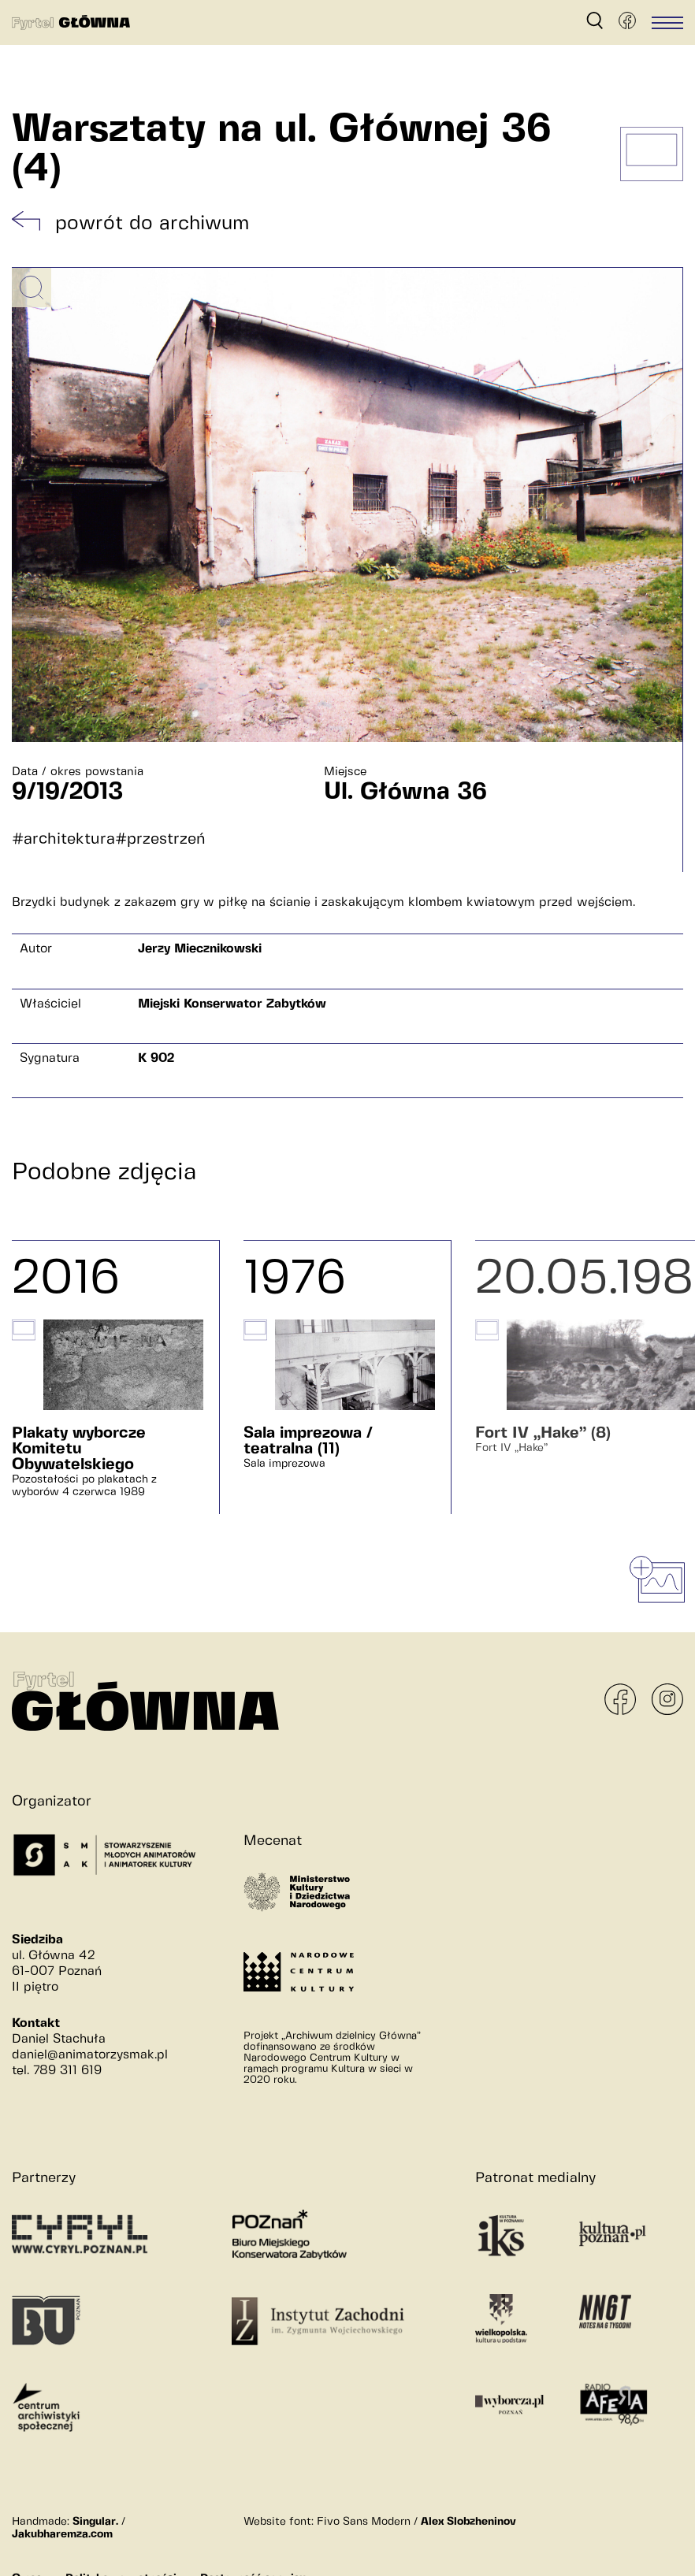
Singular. (95, 2521)
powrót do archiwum (152, 223)
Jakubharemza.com (62, 2534)
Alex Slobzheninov (468, 2521)
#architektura (63, 839)
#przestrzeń (160, 839)
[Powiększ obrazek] (31, 287)
